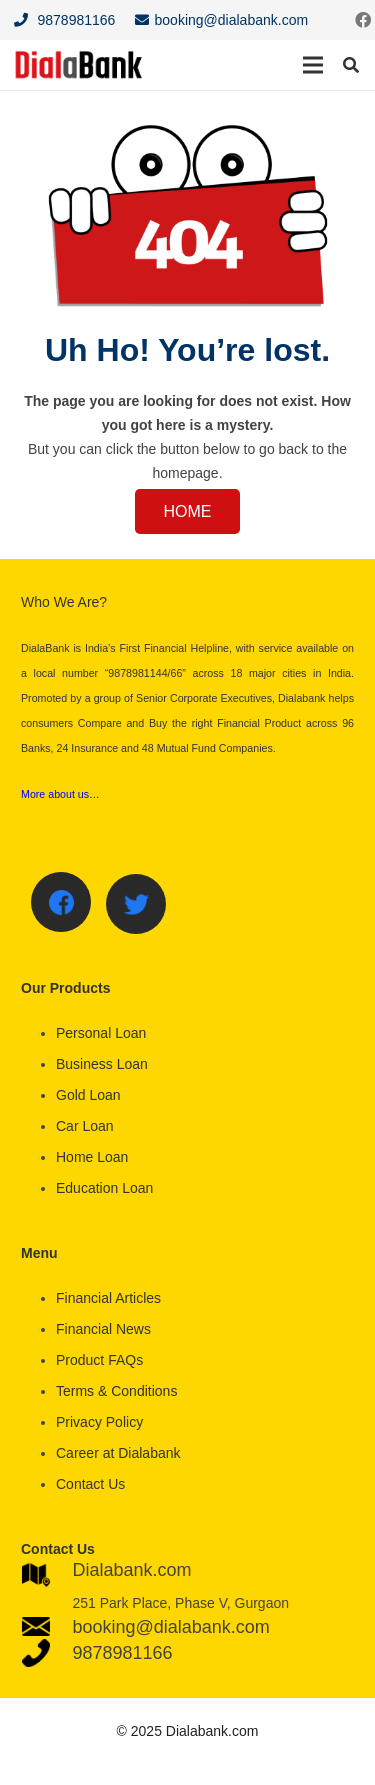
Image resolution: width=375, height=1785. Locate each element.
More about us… (60, 794)
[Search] (351, 65)
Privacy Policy (99, 1422)
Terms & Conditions (116, 1391)
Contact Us (90, 1484)
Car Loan (85, 1126)
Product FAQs (99, 1360)
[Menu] (312, 65)
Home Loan (92, 1157)
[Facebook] (61, 902)
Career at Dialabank (118, 1453)
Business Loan (102, 1064)
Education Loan (104, 1188)
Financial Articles (108, 1298)
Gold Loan (88, 1095)
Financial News (103, 1329)
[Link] (79, 65)
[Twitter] (136, 904)
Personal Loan (101, 1033)
